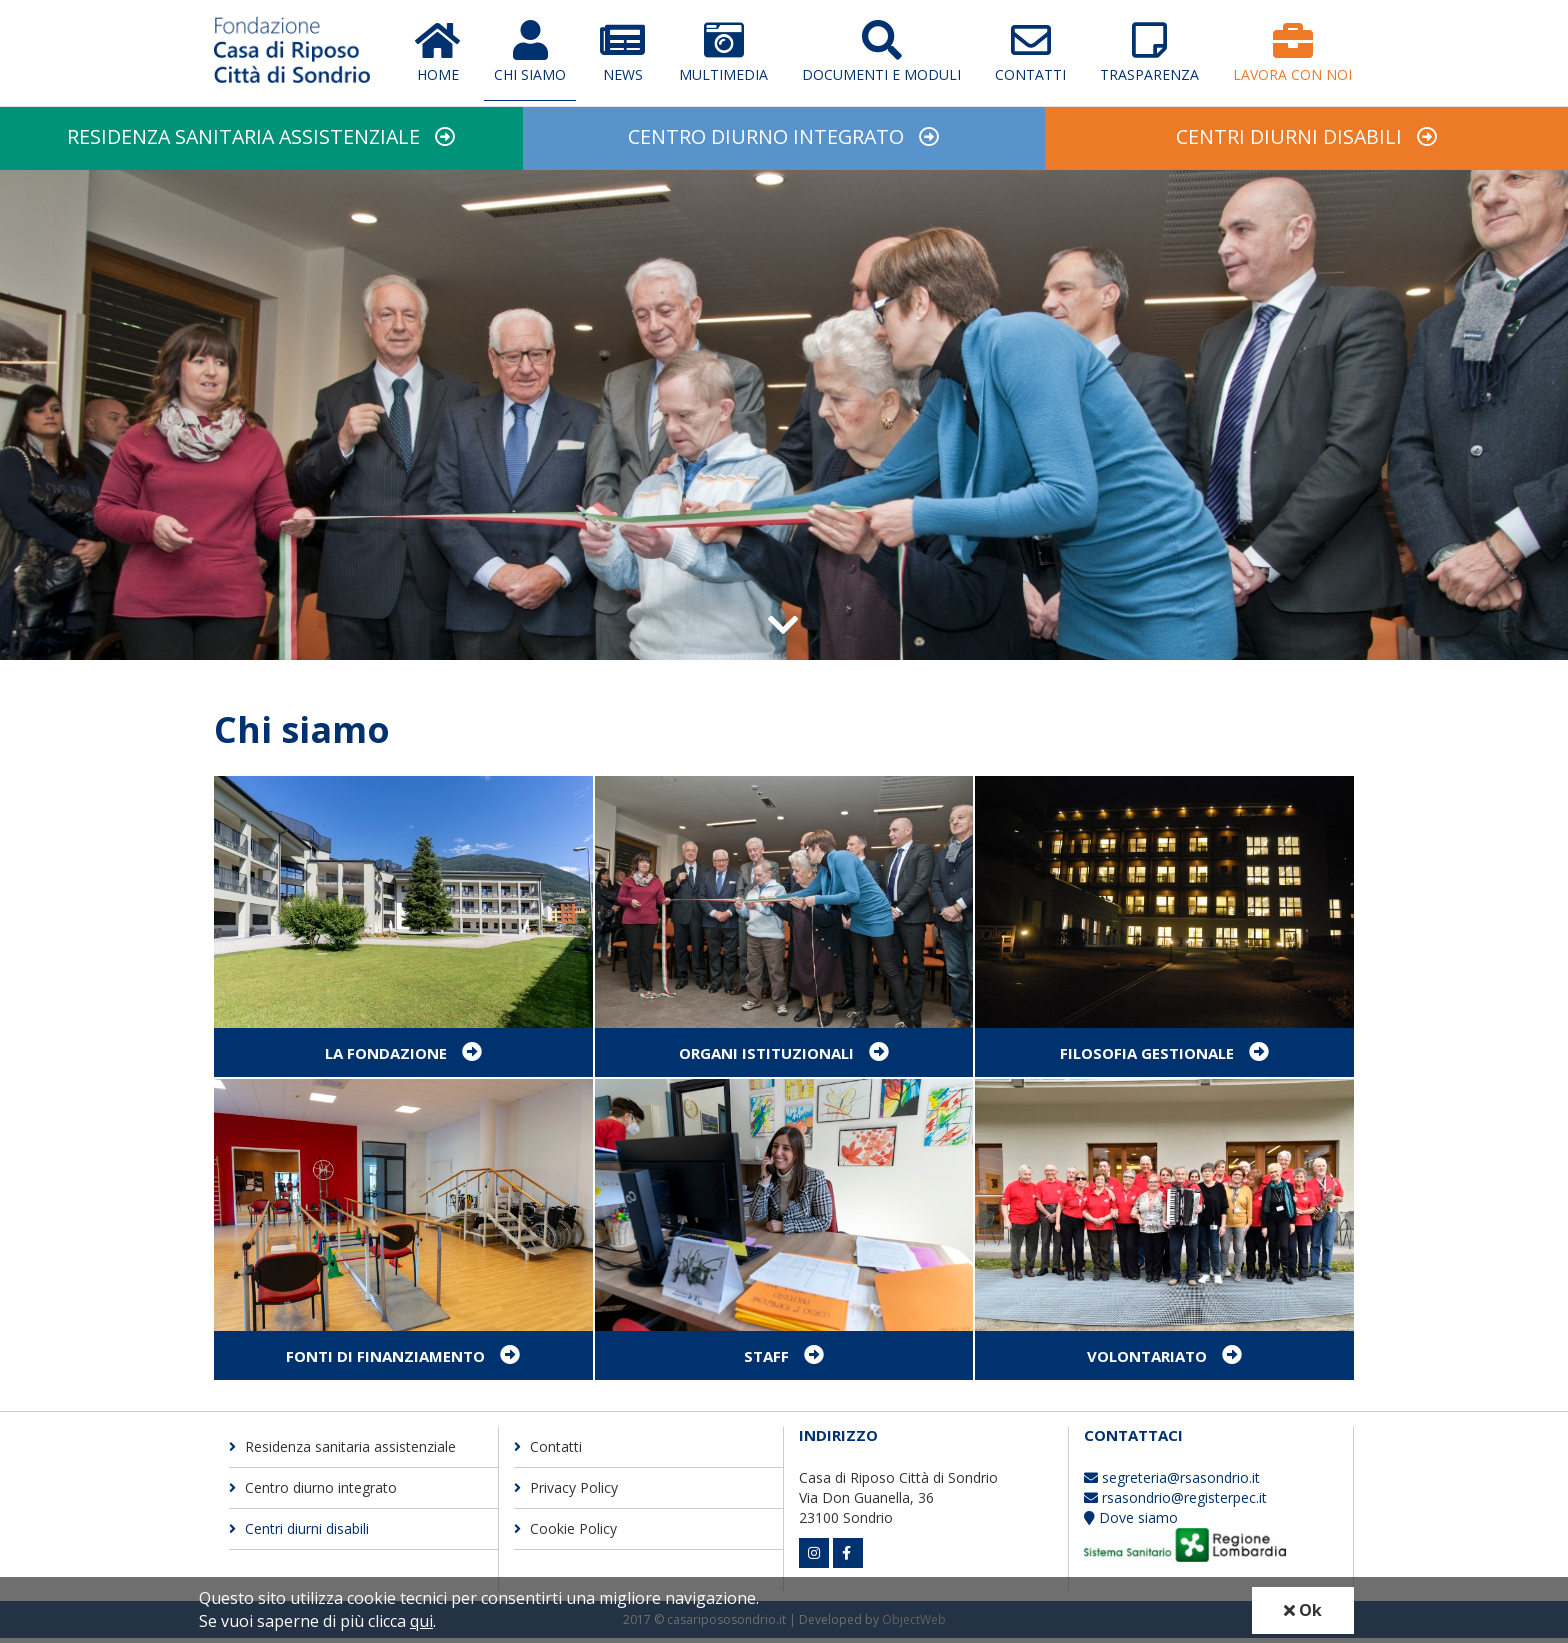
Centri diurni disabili (1289, 140)
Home (437, 52)
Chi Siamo (530, 52)
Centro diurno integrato (766, 140)
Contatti (1030, 52)
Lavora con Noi (1292, 52)
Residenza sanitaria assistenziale (244, 140)
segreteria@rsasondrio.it (1172, 1483)
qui (421, 1621)
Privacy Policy (566, 1492)
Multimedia (723, 52)
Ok (1303, 1610)
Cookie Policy (565, 1533)
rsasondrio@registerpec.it (1175, 1503)
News (622, 52)
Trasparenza (1149, 52)
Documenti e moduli (881, 52)
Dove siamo (1131, 1523)
